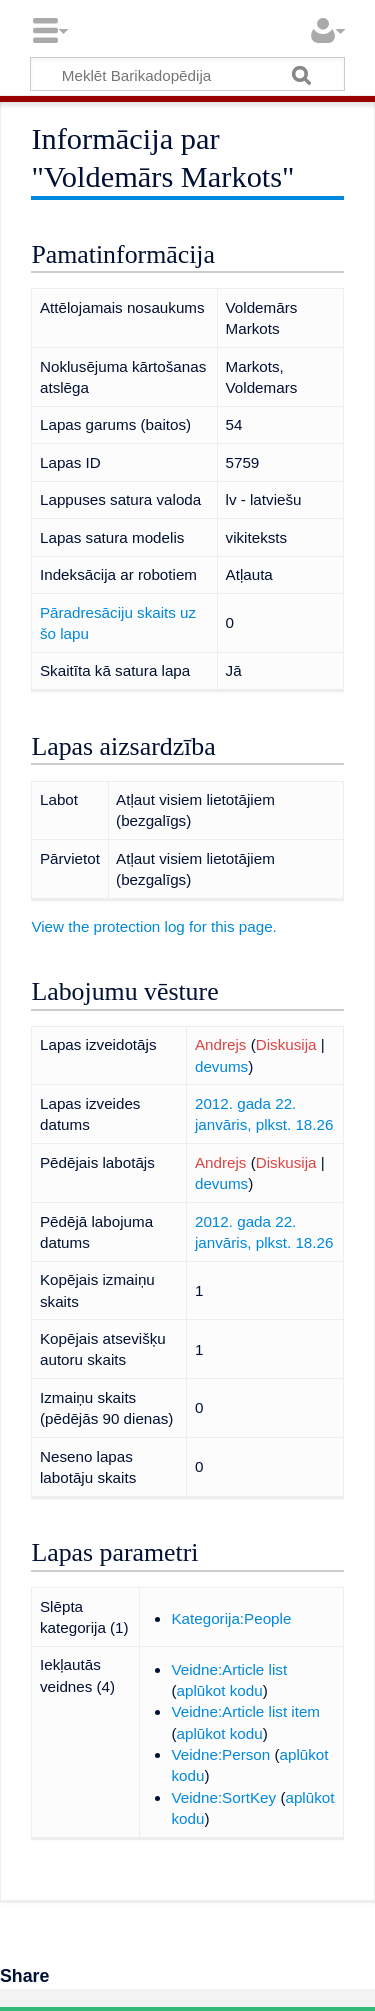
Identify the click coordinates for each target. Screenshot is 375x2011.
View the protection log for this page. (153, 926)
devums (221, 1066)
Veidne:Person (220, 1754)
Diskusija (286, 1044)
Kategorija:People (231, 1618)
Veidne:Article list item (245, 1711)
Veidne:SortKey (223, 1797)
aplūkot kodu (220, 1690)
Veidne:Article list (229, 1669)
